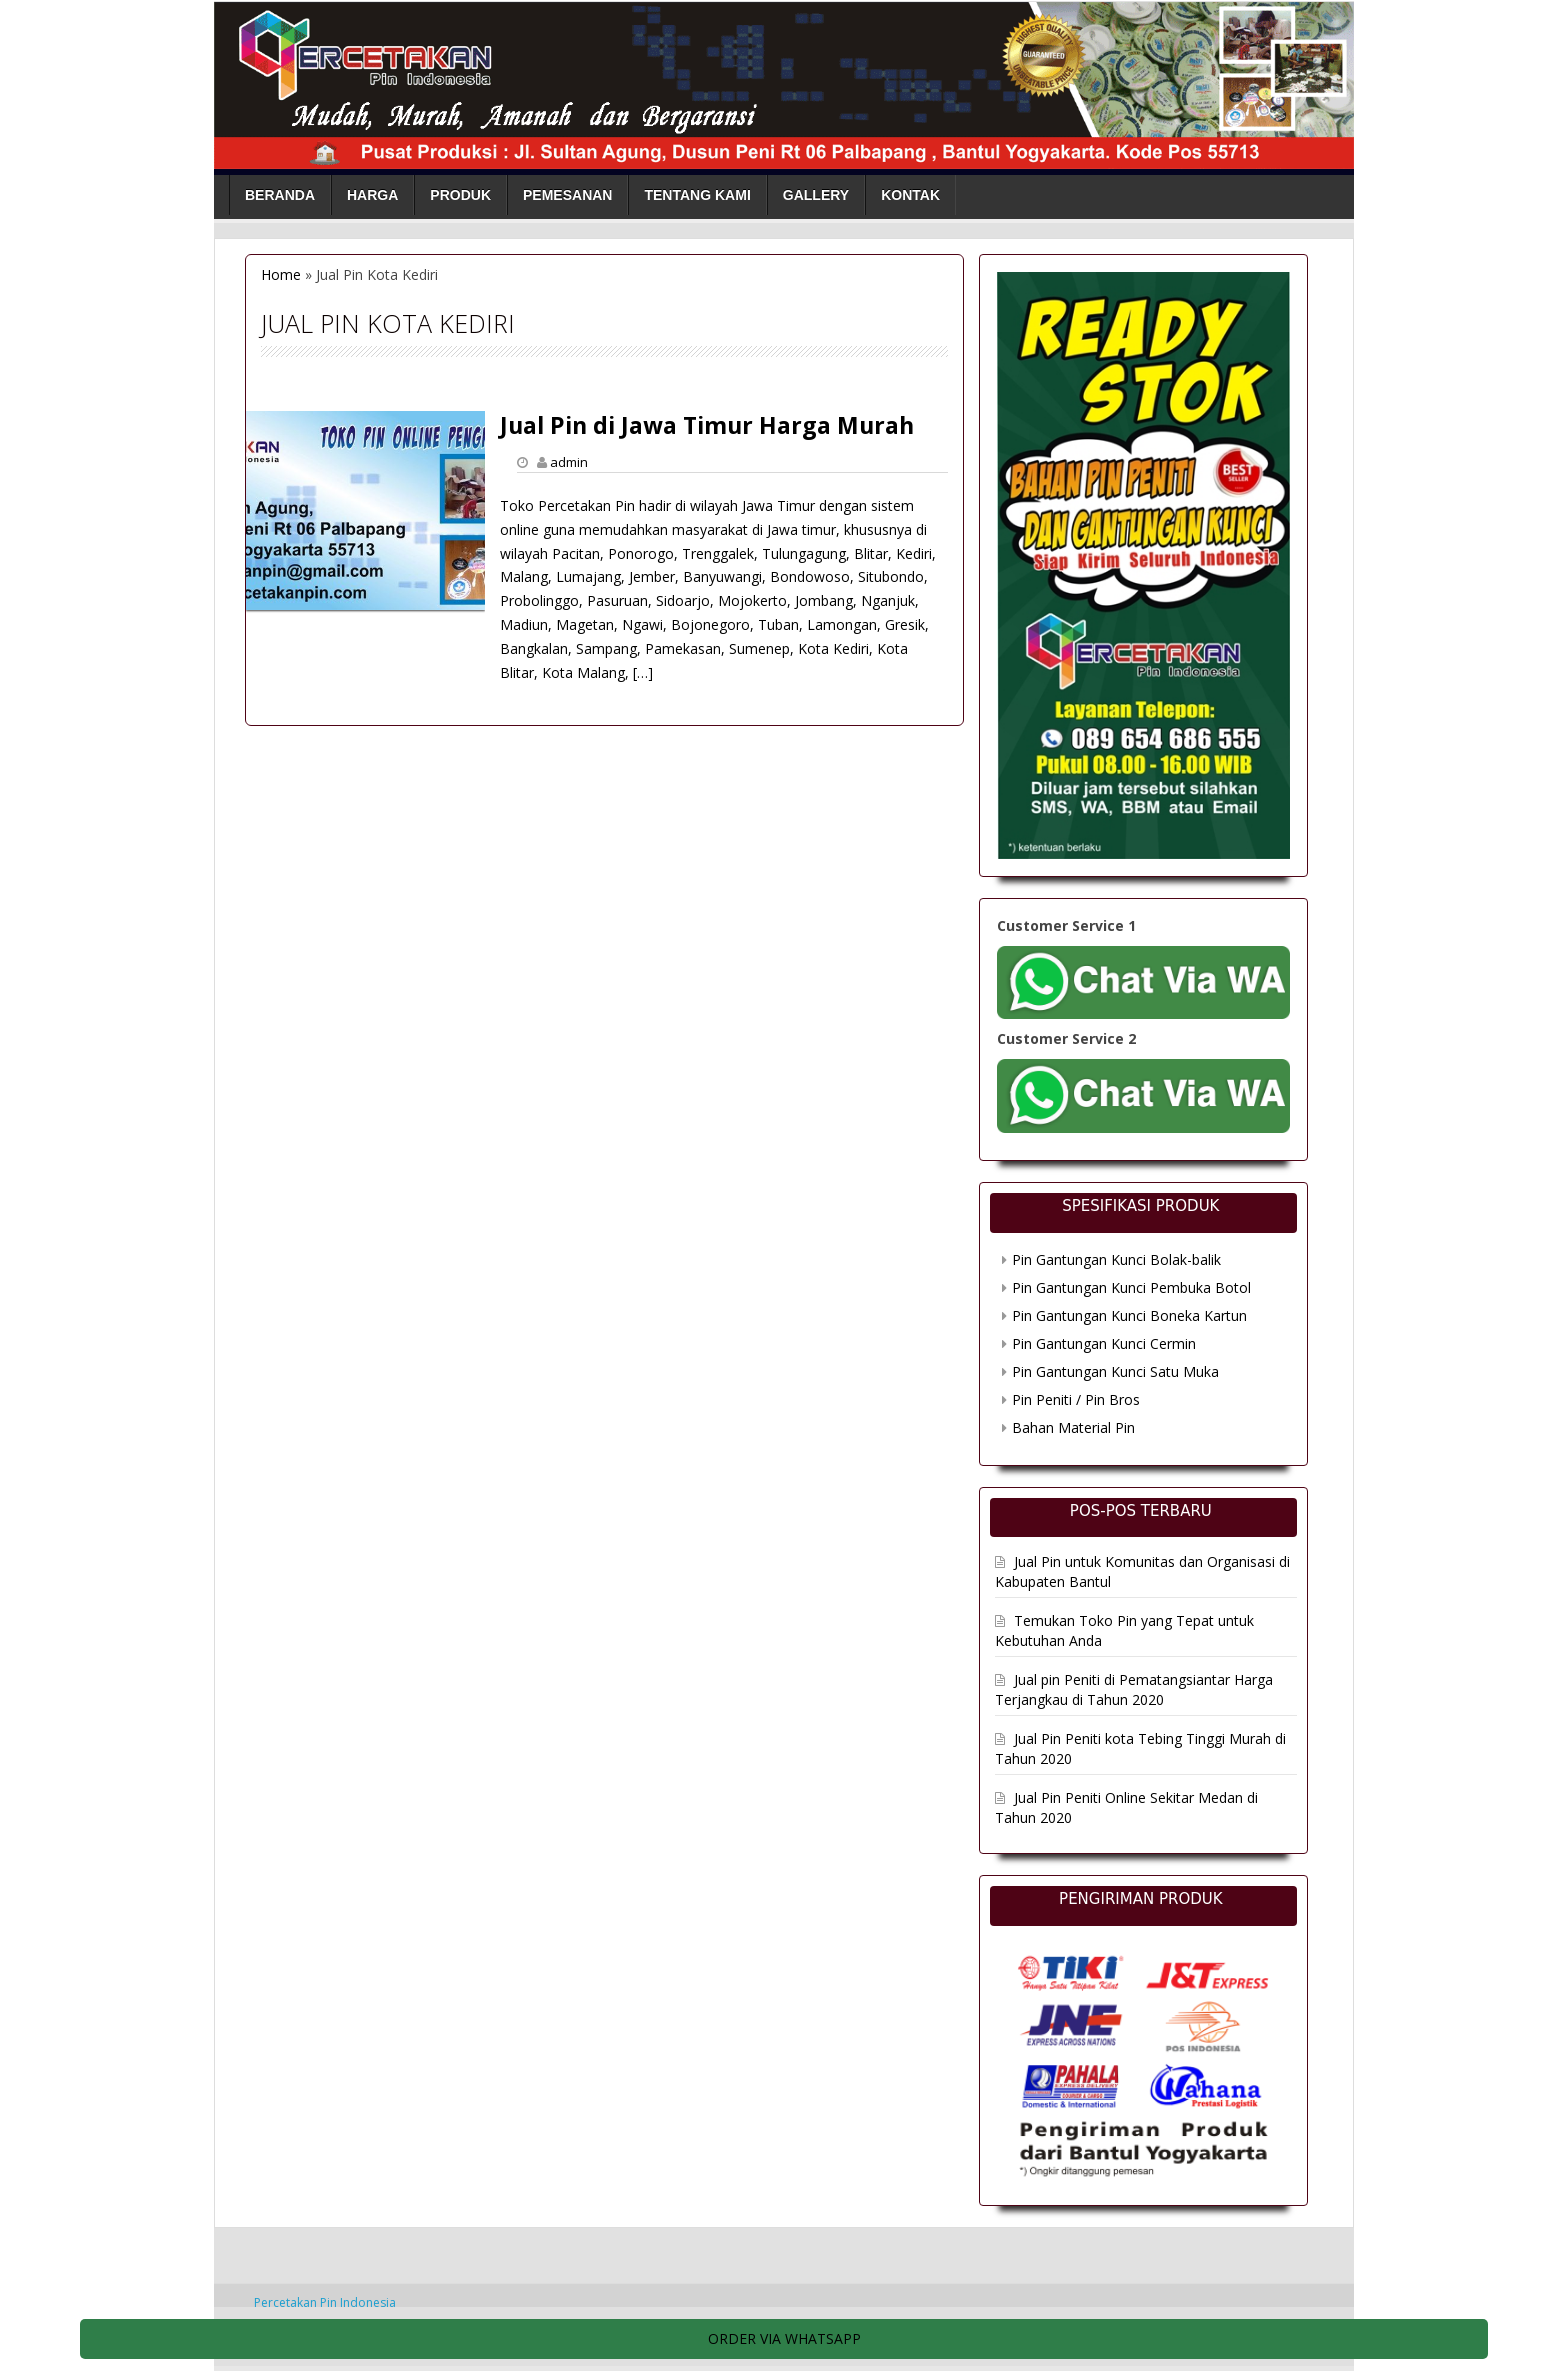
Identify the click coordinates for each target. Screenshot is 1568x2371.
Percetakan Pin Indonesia (325, 2302)
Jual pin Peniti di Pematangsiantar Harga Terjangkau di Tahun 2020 (1134, 1689)
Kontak (910, 195)
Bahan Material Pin (1073, 1427)
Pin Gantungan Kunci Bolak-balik (1116, 1259)
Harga (372, 195)
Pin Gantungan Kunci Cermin (1104, 1343)
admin (569, 462)
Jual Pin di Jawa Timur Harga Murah (707, 425)
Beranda (280, 195)
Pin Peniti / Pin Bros (1076, 1399)
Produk (460, 195)
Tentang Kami (697, 195)
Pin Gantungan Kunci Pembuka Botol (1131, 1287)
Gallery (816, 195)
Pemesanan (567, 195)
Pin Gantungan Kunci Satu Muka (1115, 1371)
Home (281, 274)
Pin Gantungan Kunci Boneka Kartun (1129, 1315)
